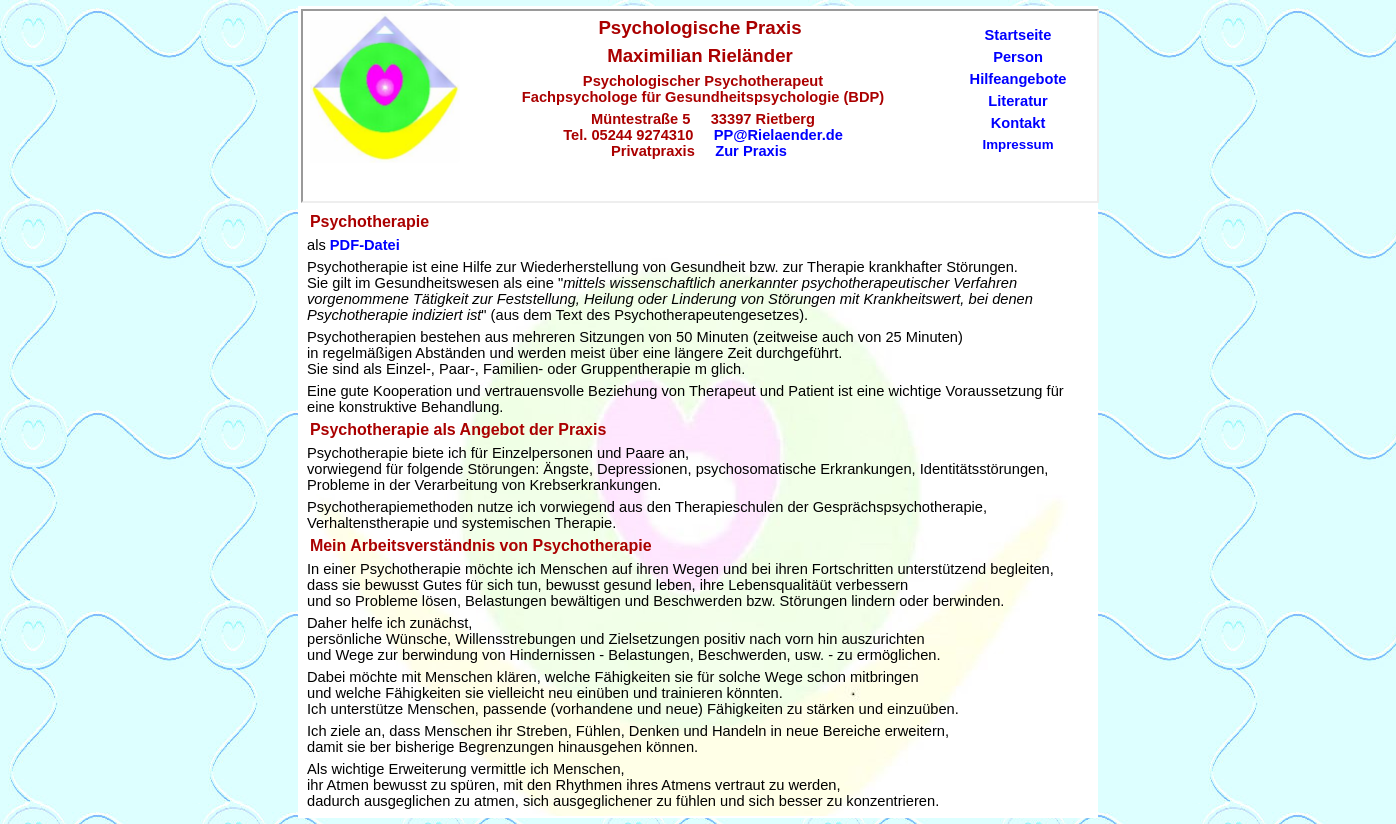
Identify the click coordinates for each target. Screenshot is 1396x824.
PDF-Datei (365, 245)
